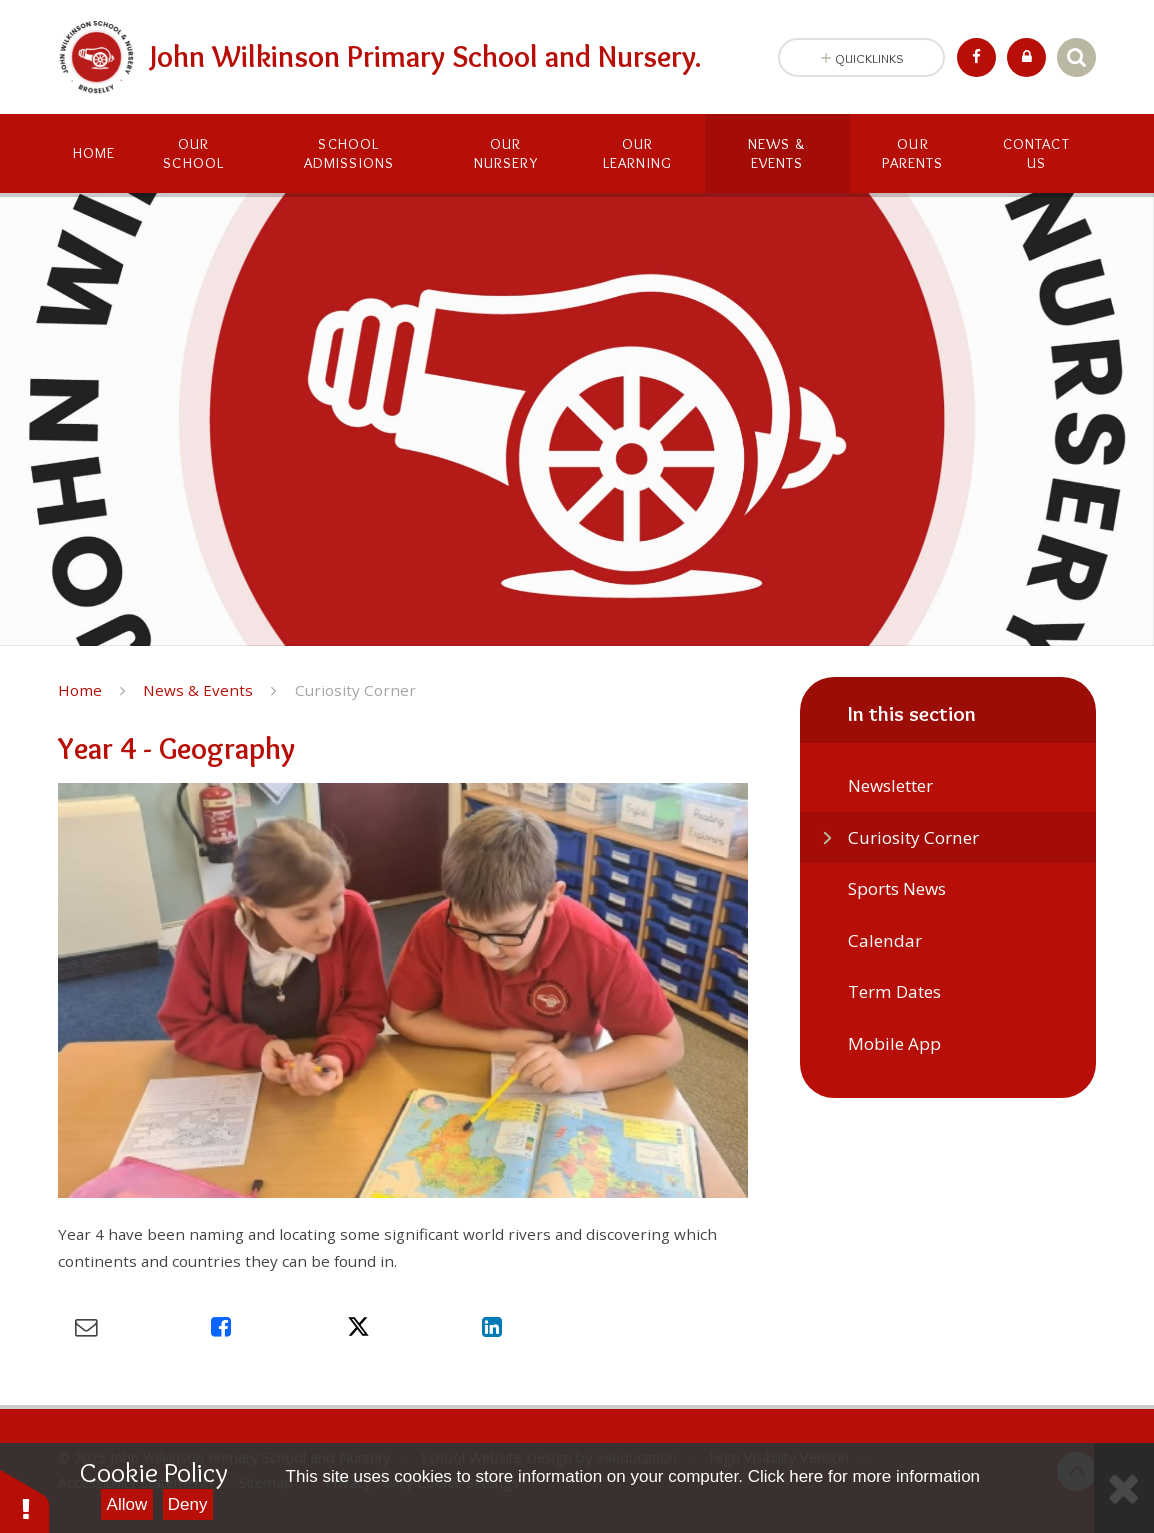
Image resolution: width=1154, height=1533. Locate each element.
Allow (127, 1504)
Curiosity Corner (355, 690)
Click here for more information (864, 1476)
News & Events (198, 690)
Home (80, 690)
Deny (188, 1504)
